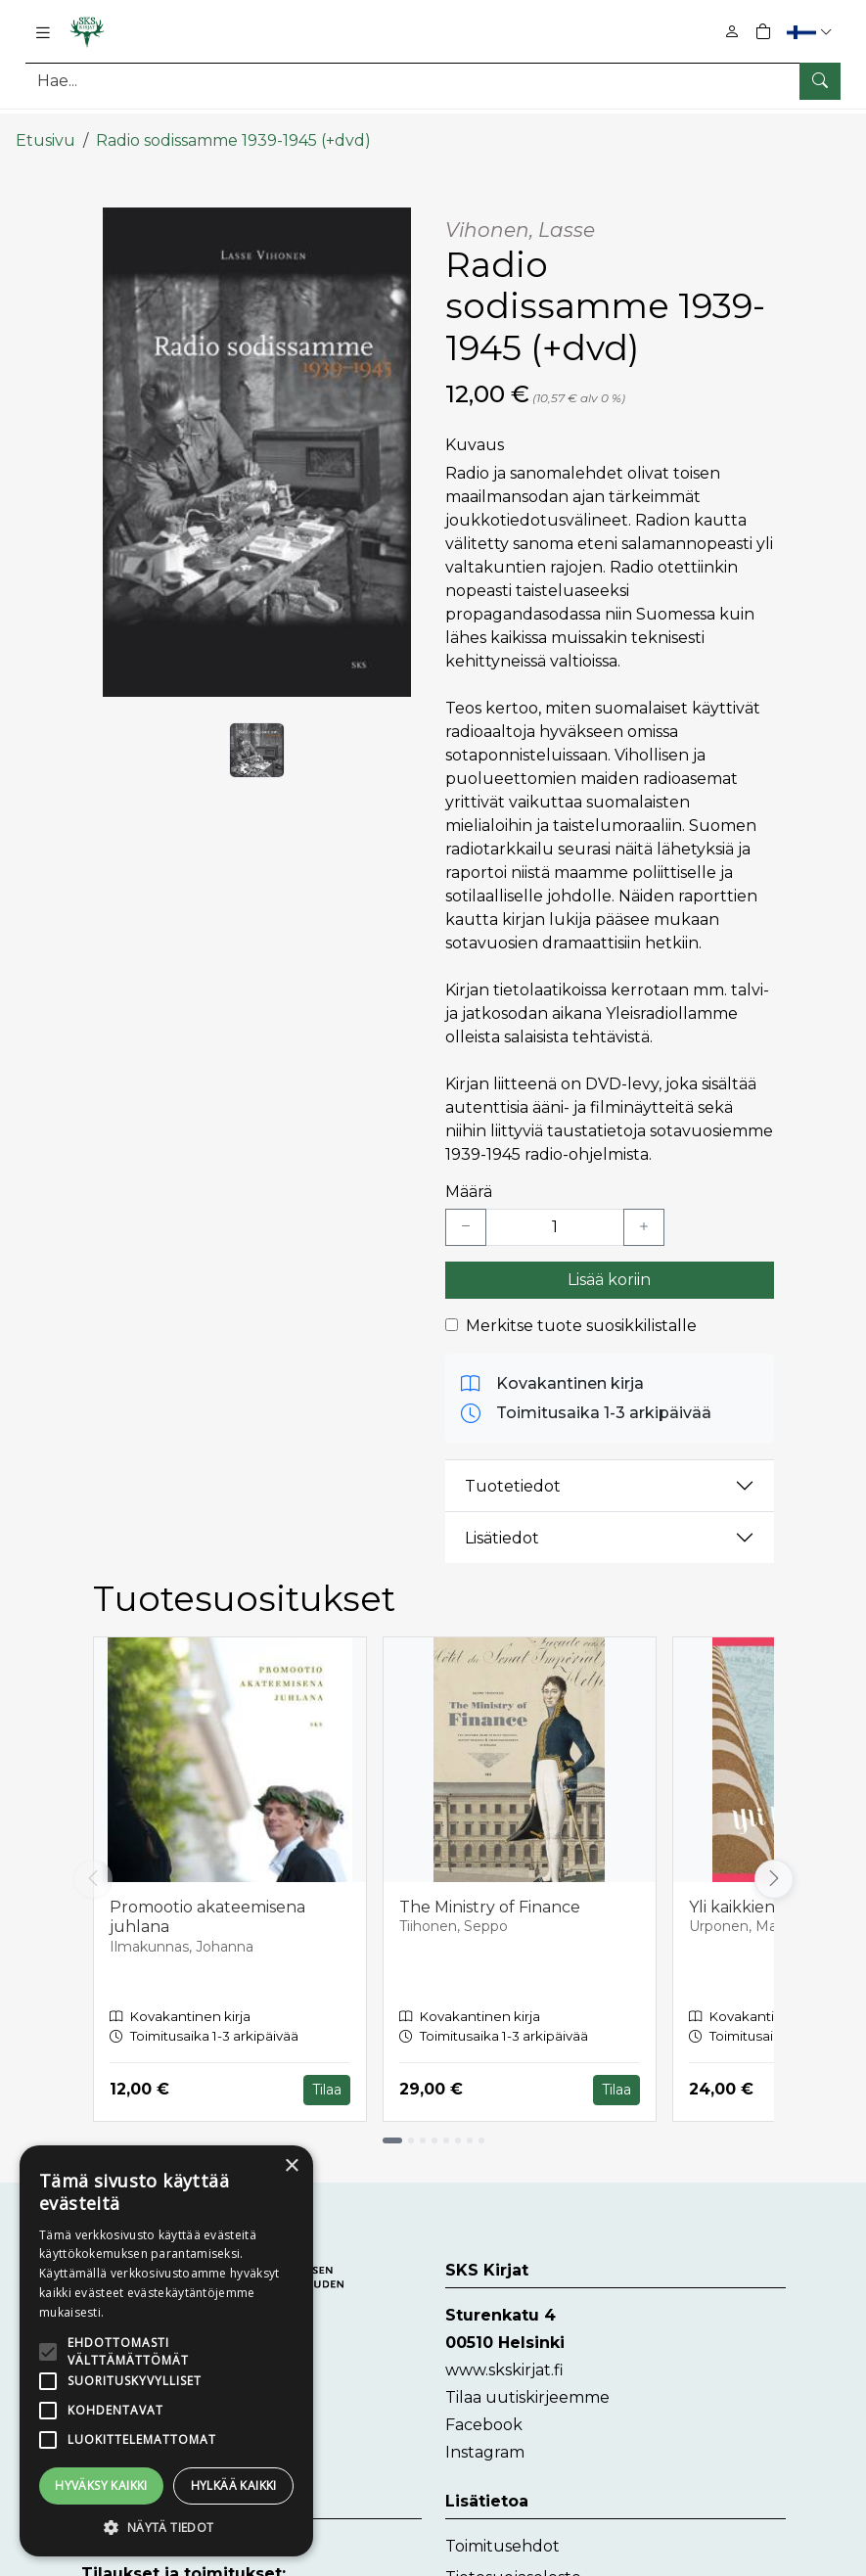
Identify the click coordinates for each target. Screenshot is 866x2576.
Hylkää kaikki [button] (234, 2485)
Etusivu (45, 124)
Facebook (484, 2409)
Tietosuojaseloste (513, 2562)
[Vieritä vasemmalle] (93, 1863)
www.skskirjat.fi (504, 2354)
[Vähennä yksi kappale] (465, 1211)
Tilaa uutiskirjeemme (527, 2381)
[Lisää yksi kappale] (643, 1211)
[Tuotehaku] (433, 81)
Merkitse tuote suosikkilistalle (581, 1310)
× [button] (291, 2166)
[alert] (166, 2350)
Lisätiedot (502, 1522)
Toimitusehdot (502, 2530)
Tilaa (327, 2074)
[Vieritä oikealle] (774, 1863)
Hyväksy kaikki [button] (101, 2485)
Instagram (484, 2436)
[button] (812, 32)
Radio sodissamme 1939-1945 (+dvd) (233, 124)
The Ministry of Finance (489, 1891)
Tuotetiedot (513, 1470)
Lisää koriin (609, 1264)
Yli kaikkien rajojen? (764, 1891)
